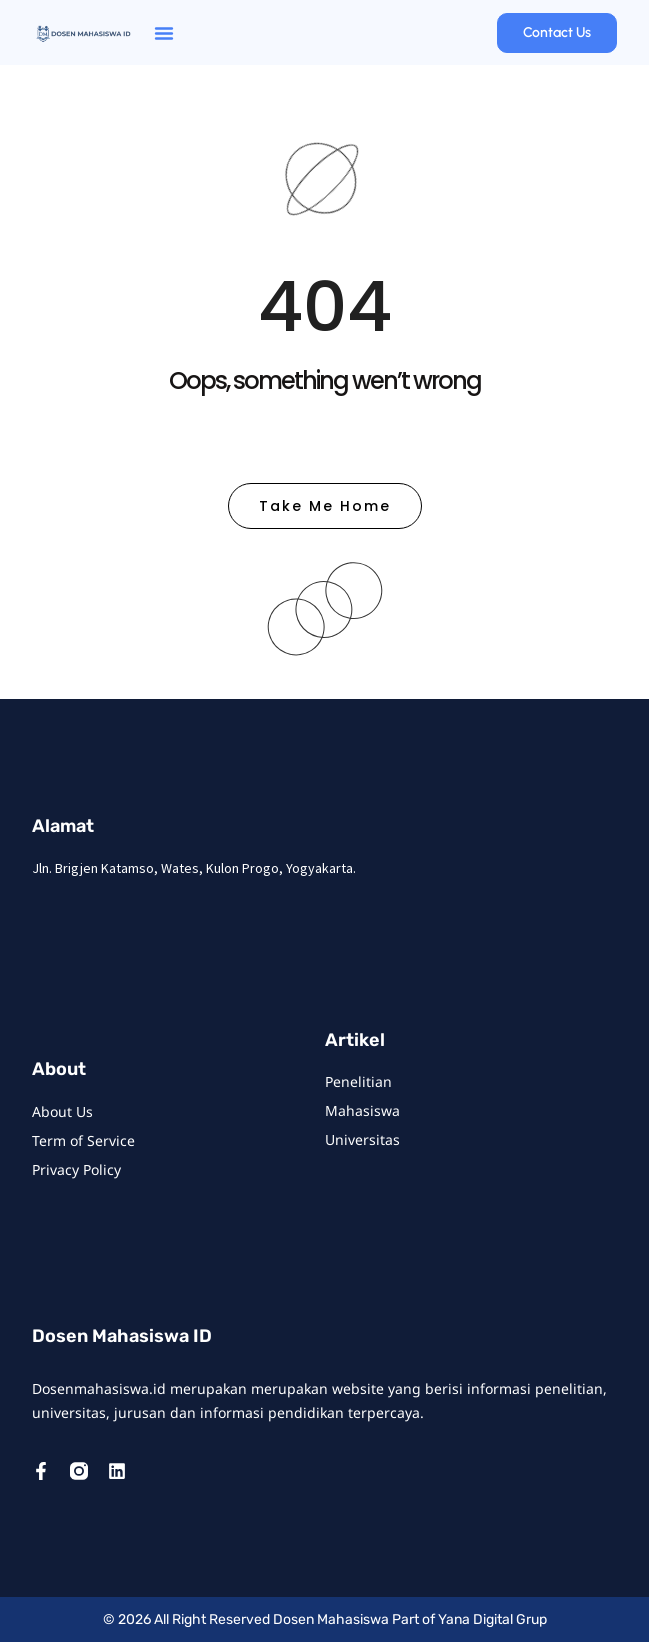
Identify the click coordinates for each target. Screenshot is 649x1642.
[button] (164, 33)
